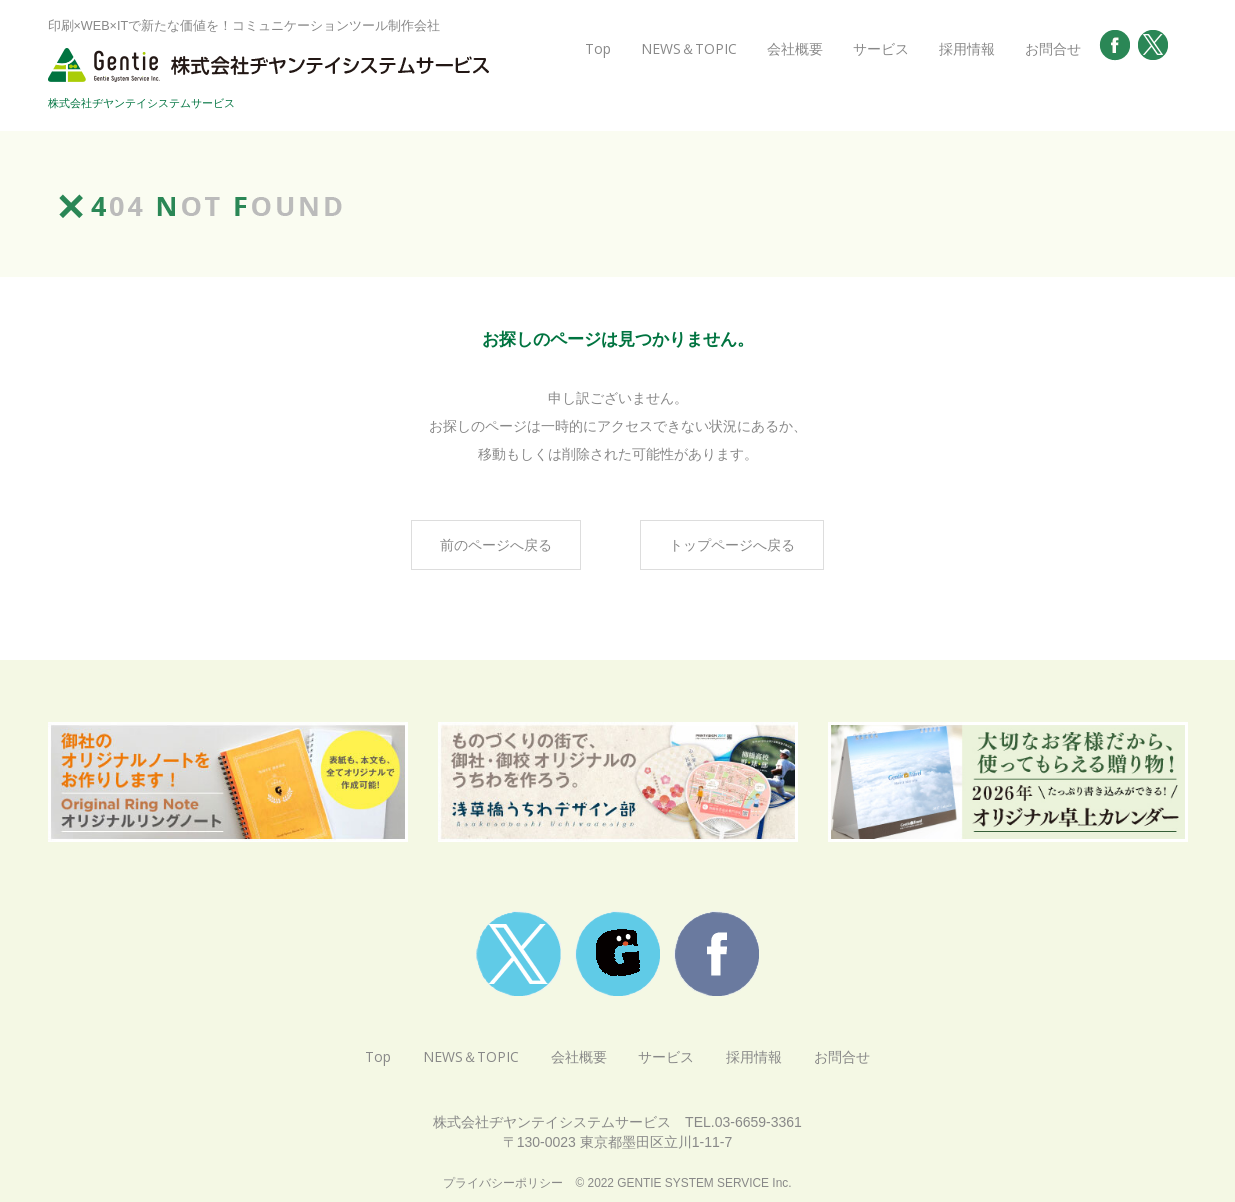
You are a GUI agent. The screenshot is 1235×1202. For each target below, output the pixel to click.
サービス (881, 48)
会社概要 (795, 48)
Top (598, 48)
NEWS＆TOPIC (689, 48)
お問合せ (1053, 48)
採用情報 (967, 48)
